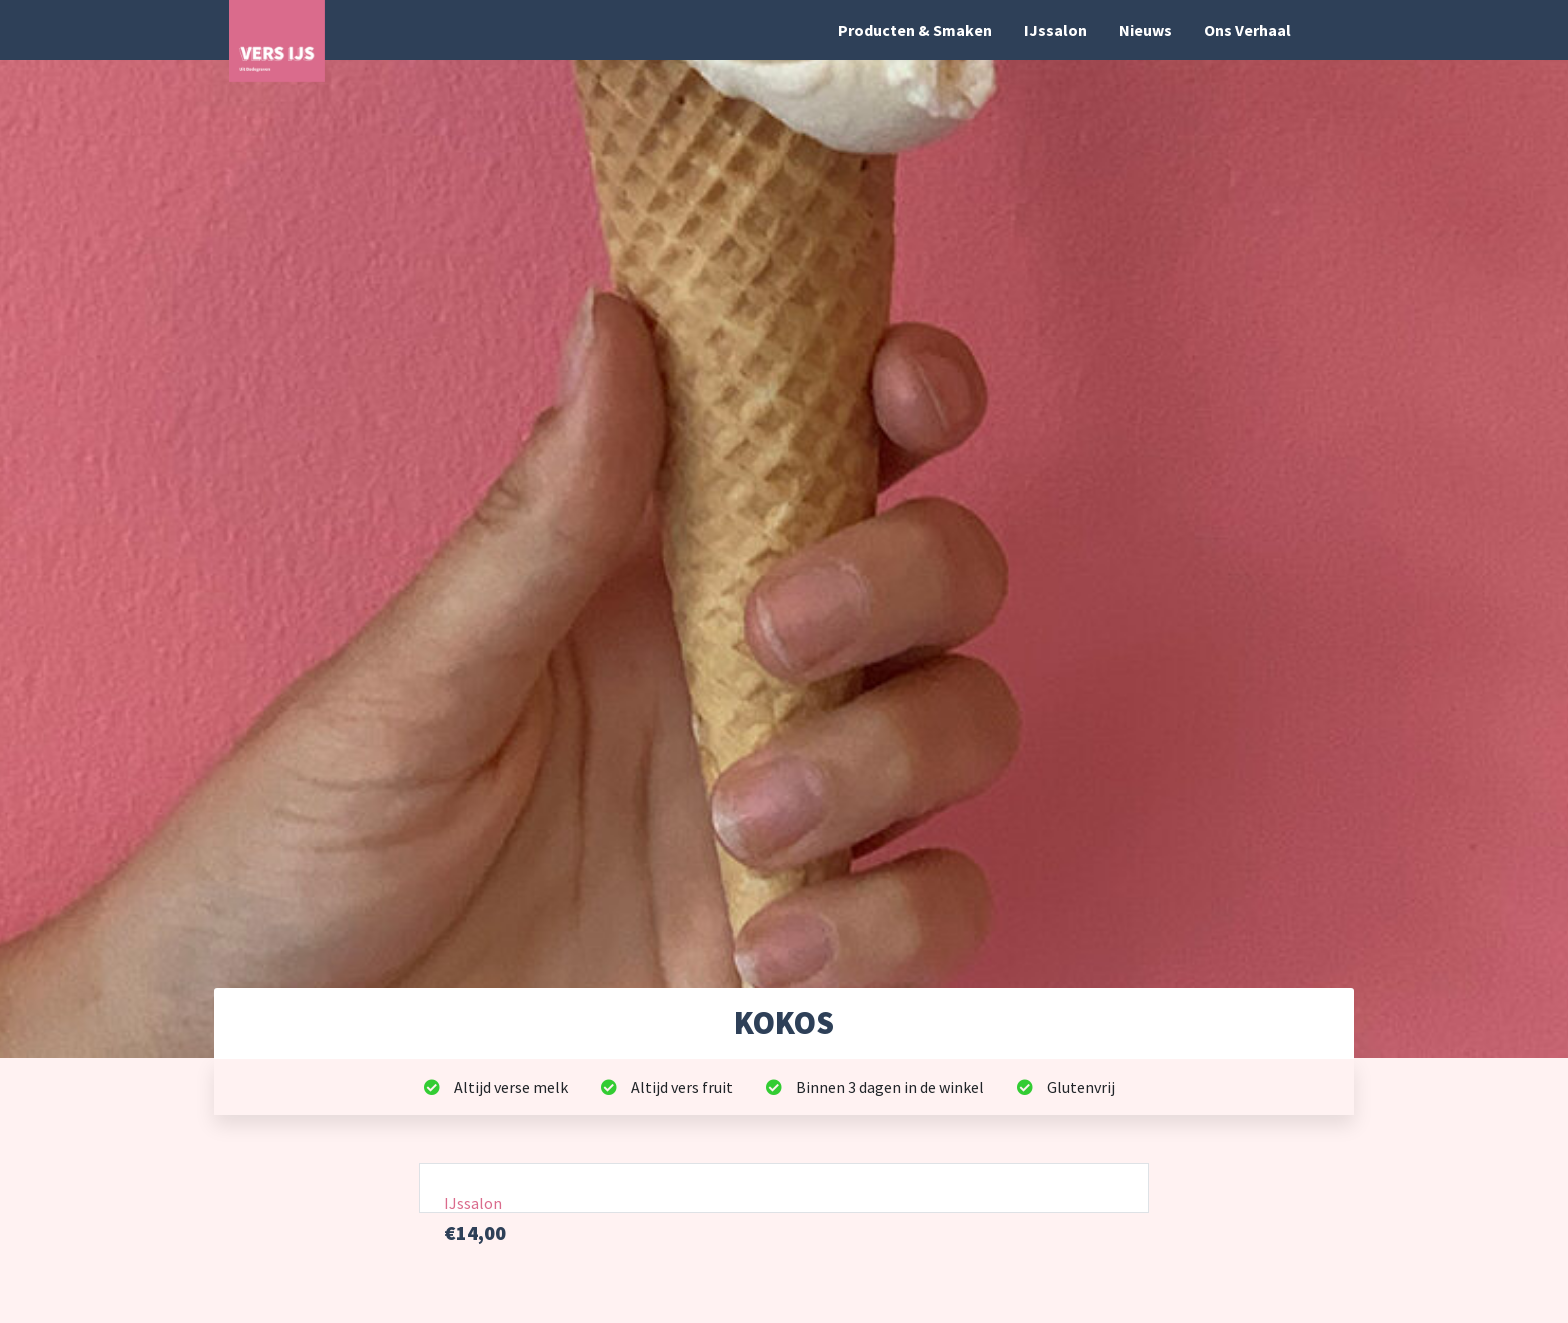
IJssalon (1055, 30)
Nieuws (1145, 30)
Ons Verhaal (1247, 30)
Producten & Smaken (915, 30)
